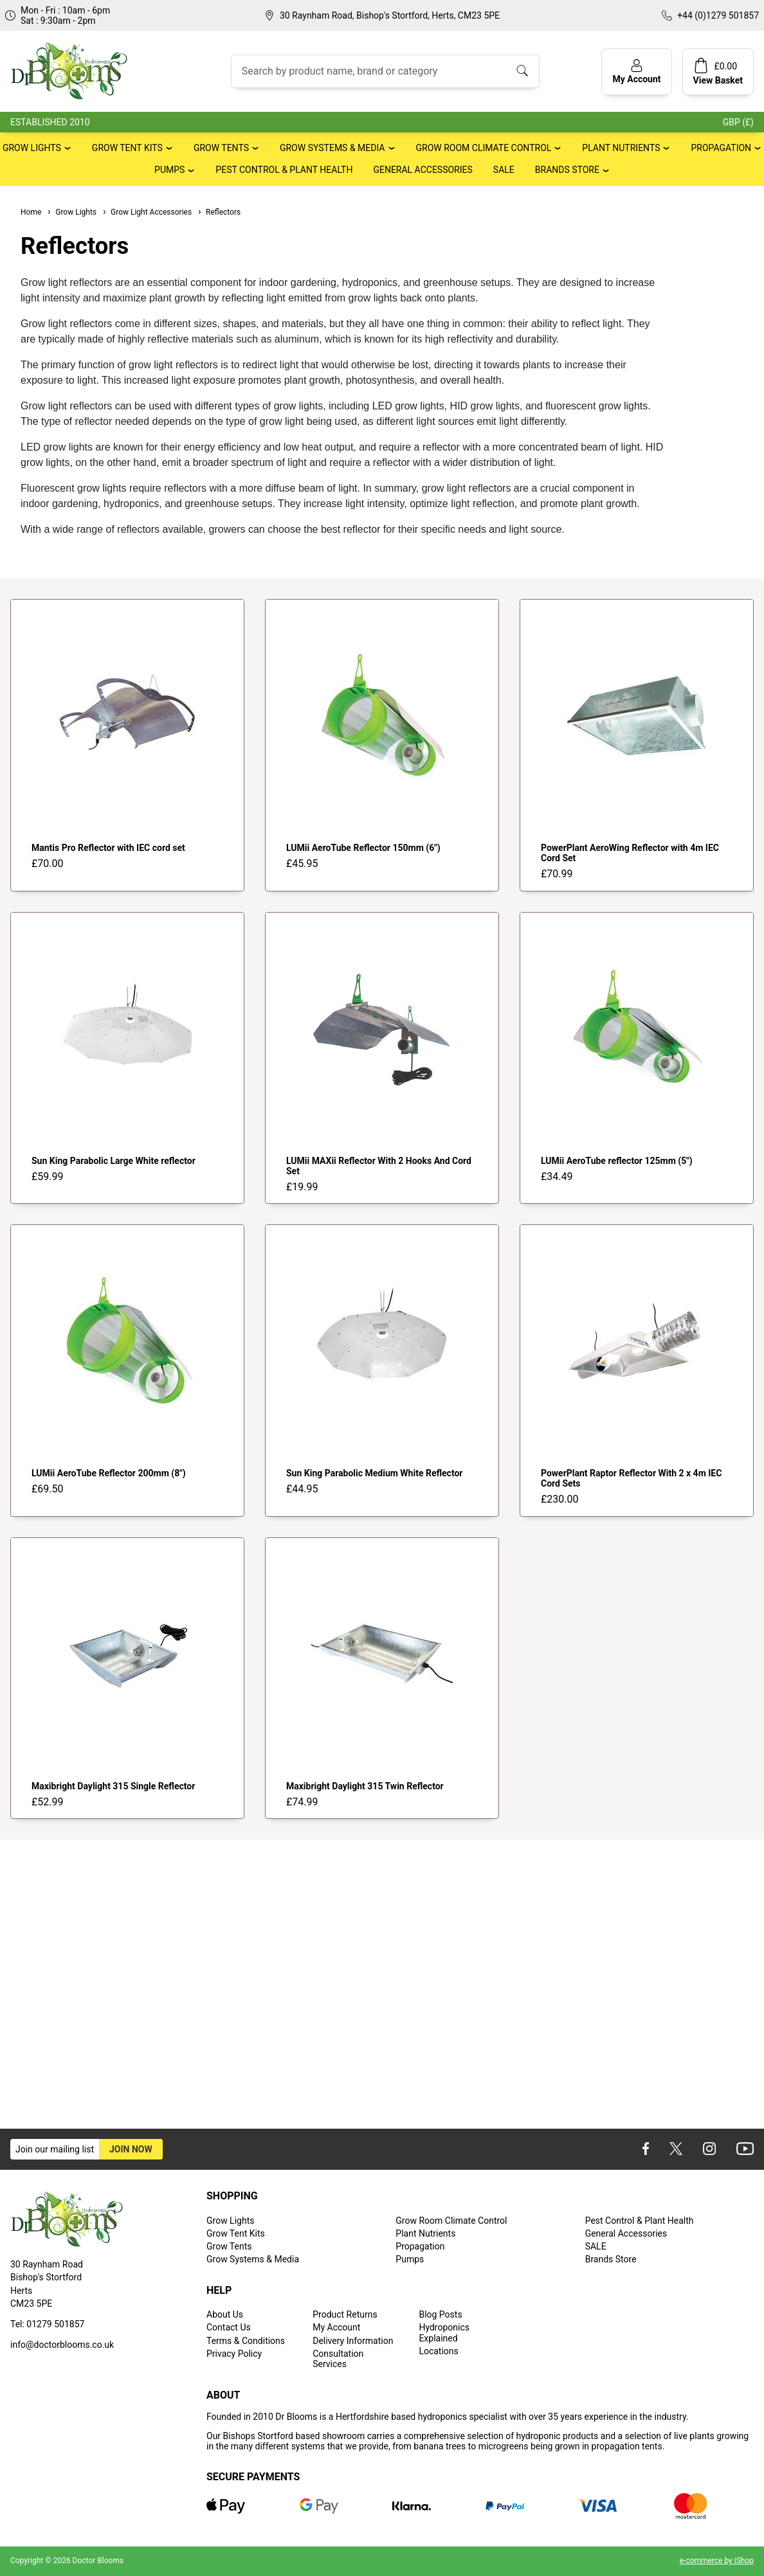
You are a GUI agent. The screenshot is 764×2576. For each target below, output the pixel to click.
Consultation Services (338, 2358)
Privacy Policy (234, 2353)
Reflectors (219, 212)
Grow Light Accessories (147, 212)
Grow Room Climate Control (484, 148)
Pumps (169, 170)
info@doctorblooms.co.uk (62, 2344)
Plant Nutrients (621, 148)
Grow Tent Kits (127, 148)
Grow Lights (32, 148)
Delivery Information (353, 2341)
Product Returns (345, 2314)
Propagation (721, 148)
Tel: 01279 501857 (47, 2324)
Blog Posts (440, 2314)
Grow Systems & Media (332, 148)
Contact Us (228, 2327)
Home (31, 212)
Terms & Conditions (245, 2341)
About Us (224, 2314)
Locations (438, 2351)
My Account (336, 2327)
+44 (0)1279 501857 (718, 15)
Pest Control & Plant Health (283, 170)
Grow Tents (221, 148)
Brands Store (567, 170)
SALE (503, 170)
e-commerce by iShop (717, 2560)
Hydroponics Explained (444, 2332)
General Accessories (422, 170)
